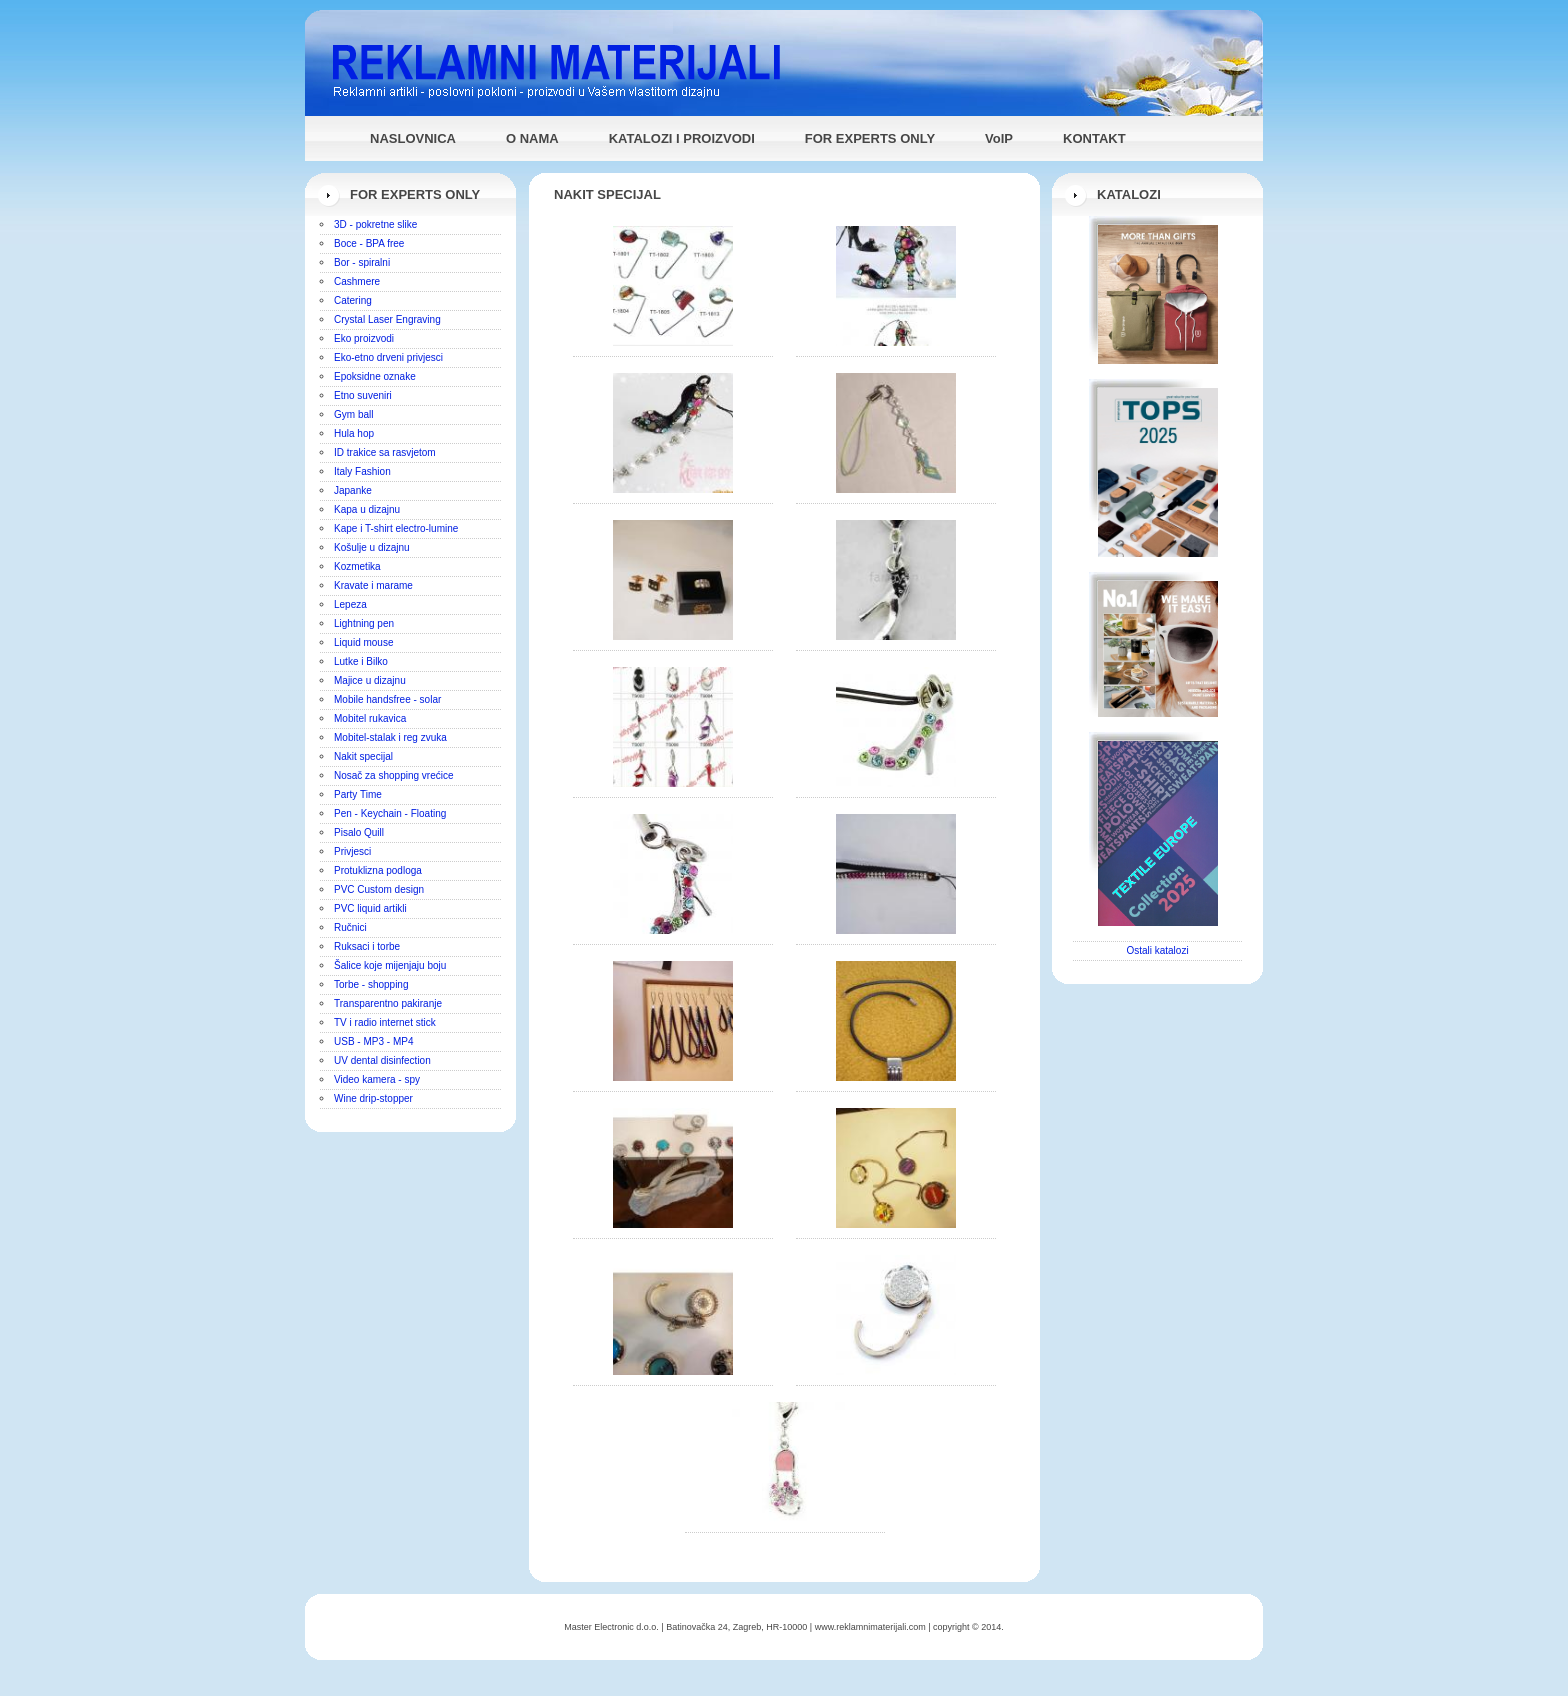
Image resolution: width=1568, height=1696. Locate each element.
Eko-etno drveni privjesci (388, 357)
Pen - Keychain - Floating (390, 813)
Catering (353, 300)
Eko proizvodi (364, 338)
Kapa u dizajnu (367, 509)
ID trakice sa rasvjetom (385, 452)
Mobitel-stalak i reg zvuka (390, 737)
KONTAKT (1094, 138)
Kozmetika (357, 566)
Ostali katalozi (1157, 950)
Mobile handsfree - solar (387, 699)
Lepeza (350, 604)
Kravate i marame (373, 585)
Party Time (358, 794)
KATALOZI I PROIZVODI (682, 138)
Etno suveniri (363, 395)
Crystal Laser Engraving (387, 319)
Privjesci (352, 851)
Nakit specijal (363, 756)
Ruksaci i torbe (367, 946)
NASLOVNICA (413, 138)
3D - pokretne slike (375, 224)
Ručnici (350, 927)
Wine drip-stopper (373, 1098)
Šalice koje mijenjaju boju (390, 965)
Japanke (353, 490)
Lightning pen (364, 623)
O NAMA (532, 138)
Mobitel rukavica (370, 718)
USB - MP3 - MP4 (373, 1041)
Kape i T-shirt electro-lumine (396, 528)
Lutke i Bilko (361, 661)
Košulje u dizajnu (372, 547)
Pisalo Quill (359, 832)
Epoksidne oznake (375, 376)
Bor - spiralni (362, 262)
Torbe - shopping (371, 984)
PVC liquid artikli (370, 908)
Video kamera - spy (377, 1079)
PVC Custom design (379, 889)
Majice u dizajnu (370, 680)
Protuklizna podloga (378, 870)
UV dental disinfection (382, 1060)
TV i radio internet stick (385, 1022)
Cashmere (357, 281)
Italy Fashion (362, 471)
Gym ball (353, 414)
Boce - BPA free (369, 243)
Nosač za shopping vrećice (394, 775)
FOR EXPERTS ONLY (870, 138)
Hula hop (354, 433)
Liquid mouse (363, 642)
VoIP (999, 138)
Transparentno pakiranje (388, 1003)
